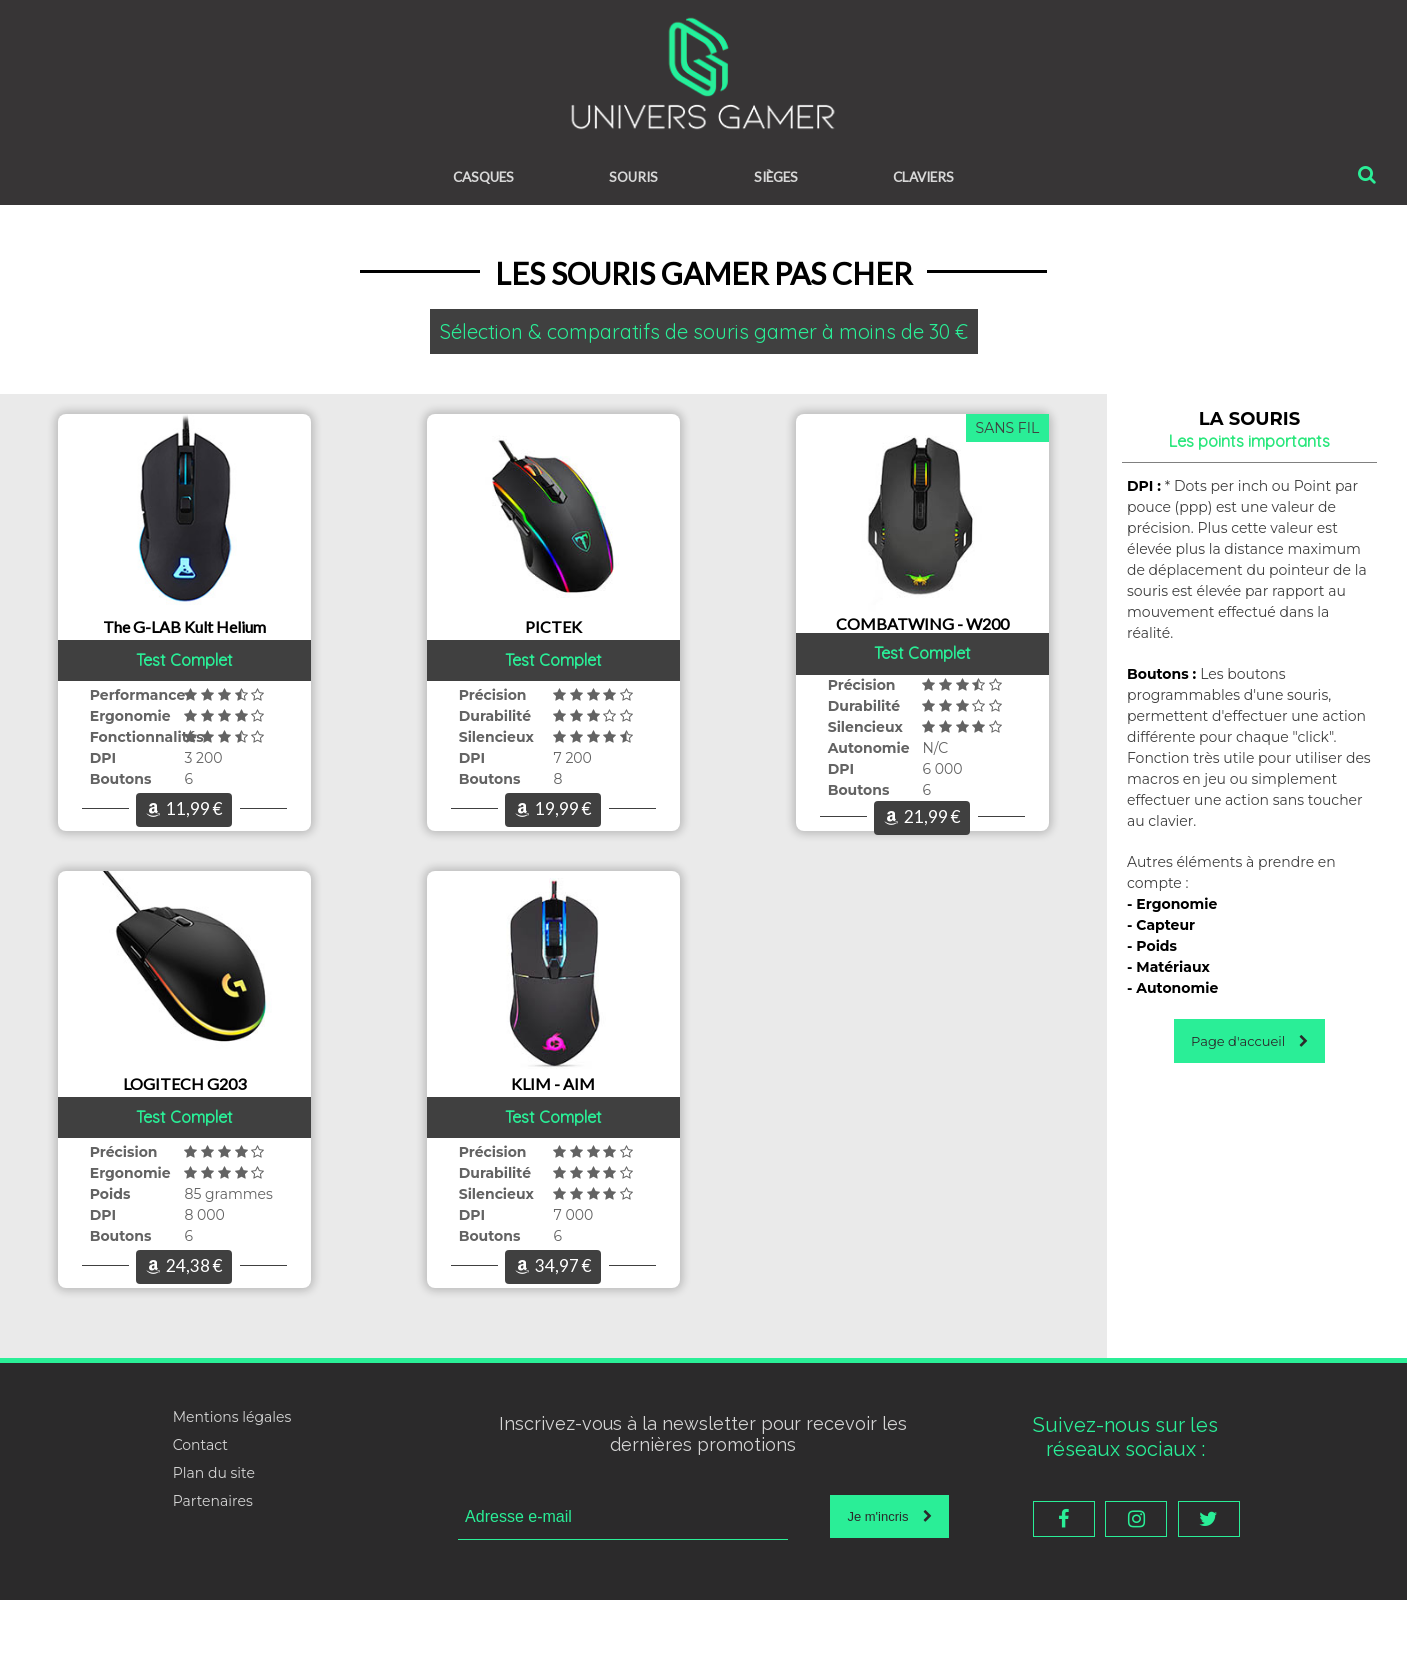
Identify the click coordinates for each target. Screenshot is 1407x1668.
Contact (200, 1513)
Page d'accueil (1249, 1044)
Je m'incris (889, 1584)
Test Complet (184, 676)
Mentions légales (232, 1485)
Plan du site (214, 1541)
